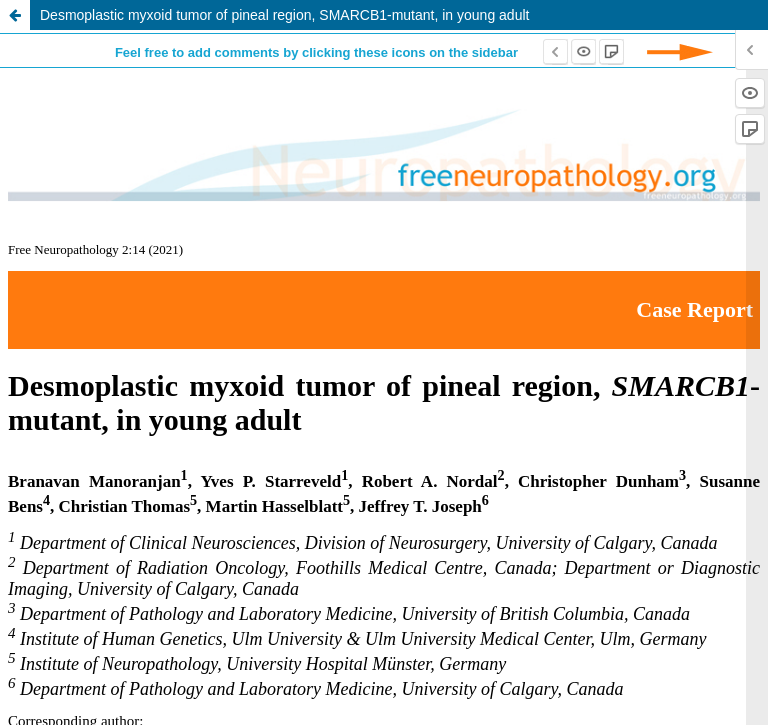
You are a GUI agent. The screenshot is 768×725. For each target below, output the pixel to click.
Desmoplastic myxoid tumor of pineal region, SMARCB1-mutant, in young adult (284, 15)
